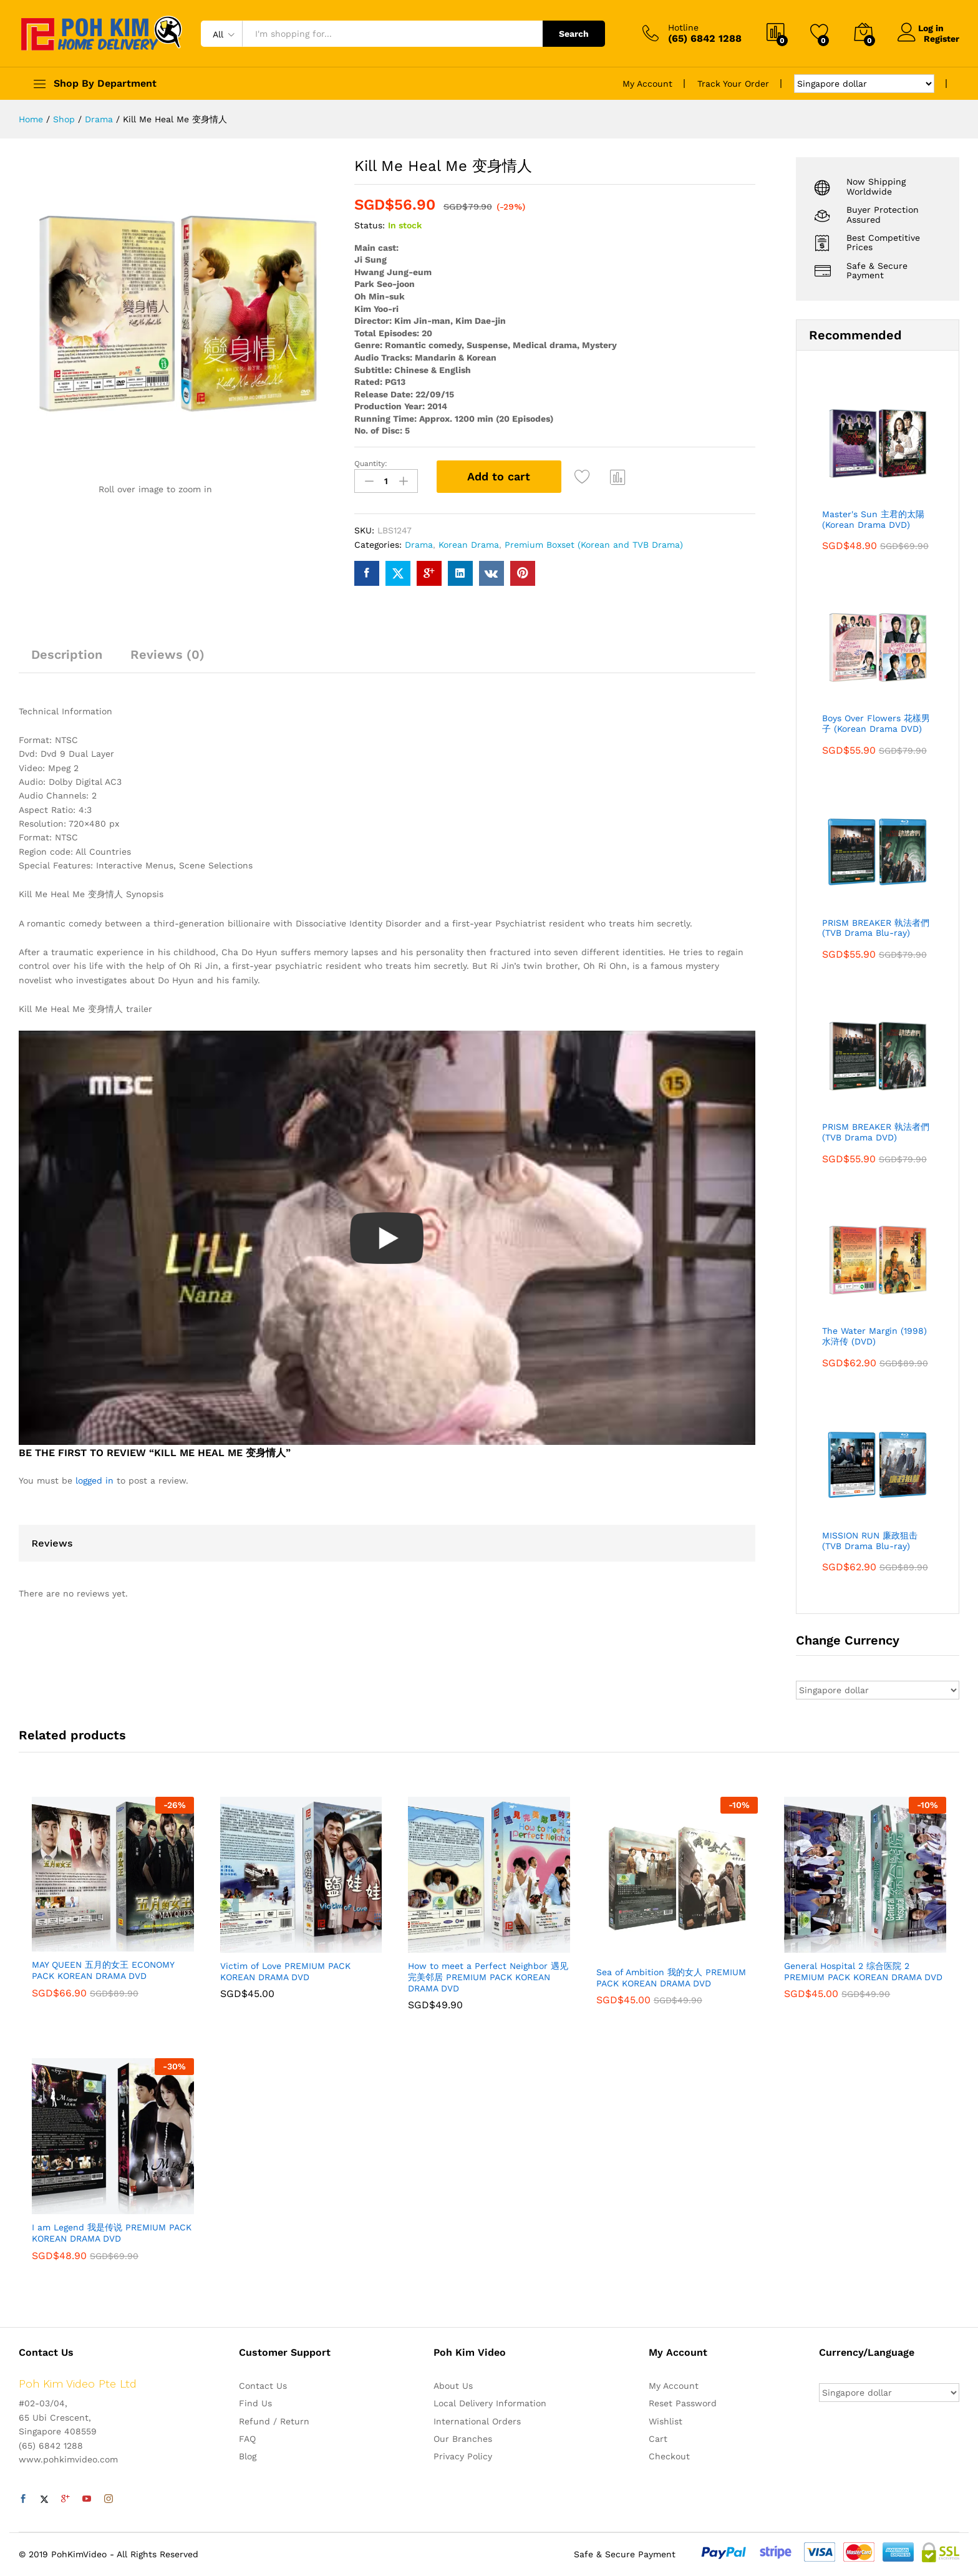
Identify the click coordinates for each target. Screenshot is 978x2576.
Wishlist (665, 2421)
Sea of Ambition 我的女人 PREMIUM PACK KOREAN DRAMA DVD (671, 1977)
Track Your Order (733, 84)
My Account (647, 84)
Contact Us (263, 2386)
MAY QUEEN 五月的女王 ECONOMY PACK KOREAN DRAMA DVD (103, 1970)
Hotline (683, 27)
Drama (419, 542)
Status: (369, 225)
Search (574, 34)
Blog (247, 2456)
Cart (658, 2439)
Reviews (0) (167, 652)
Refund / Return (274, 2421)
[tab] (67, 658)
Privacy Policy (462, 2456)
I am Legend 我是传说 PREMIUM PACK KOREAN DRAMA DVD (111, 2232)
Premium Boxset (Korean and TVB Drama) (594, 542)
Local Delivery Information (489, 2403)
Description (66, 652)
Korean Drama (468, 542)
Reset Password (683, 2403)
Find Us (255, 2403)
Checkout (669, 2456)
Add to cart (498, 476)
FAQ (247, 2439)
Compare (618, 476)
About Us (453, 2386)
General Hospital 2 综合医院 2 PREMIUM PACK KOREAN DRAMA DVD (863, 1971)
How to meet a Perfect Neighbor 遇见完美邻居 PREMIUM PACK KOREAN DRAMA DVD (488, 1977)
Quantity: (370, 463)
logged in (94, 1478)
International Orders (477, 2421)
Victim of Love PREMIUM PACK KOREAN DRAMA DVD (285, 1971)
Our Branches (462, 2439)
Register (941, 38)
